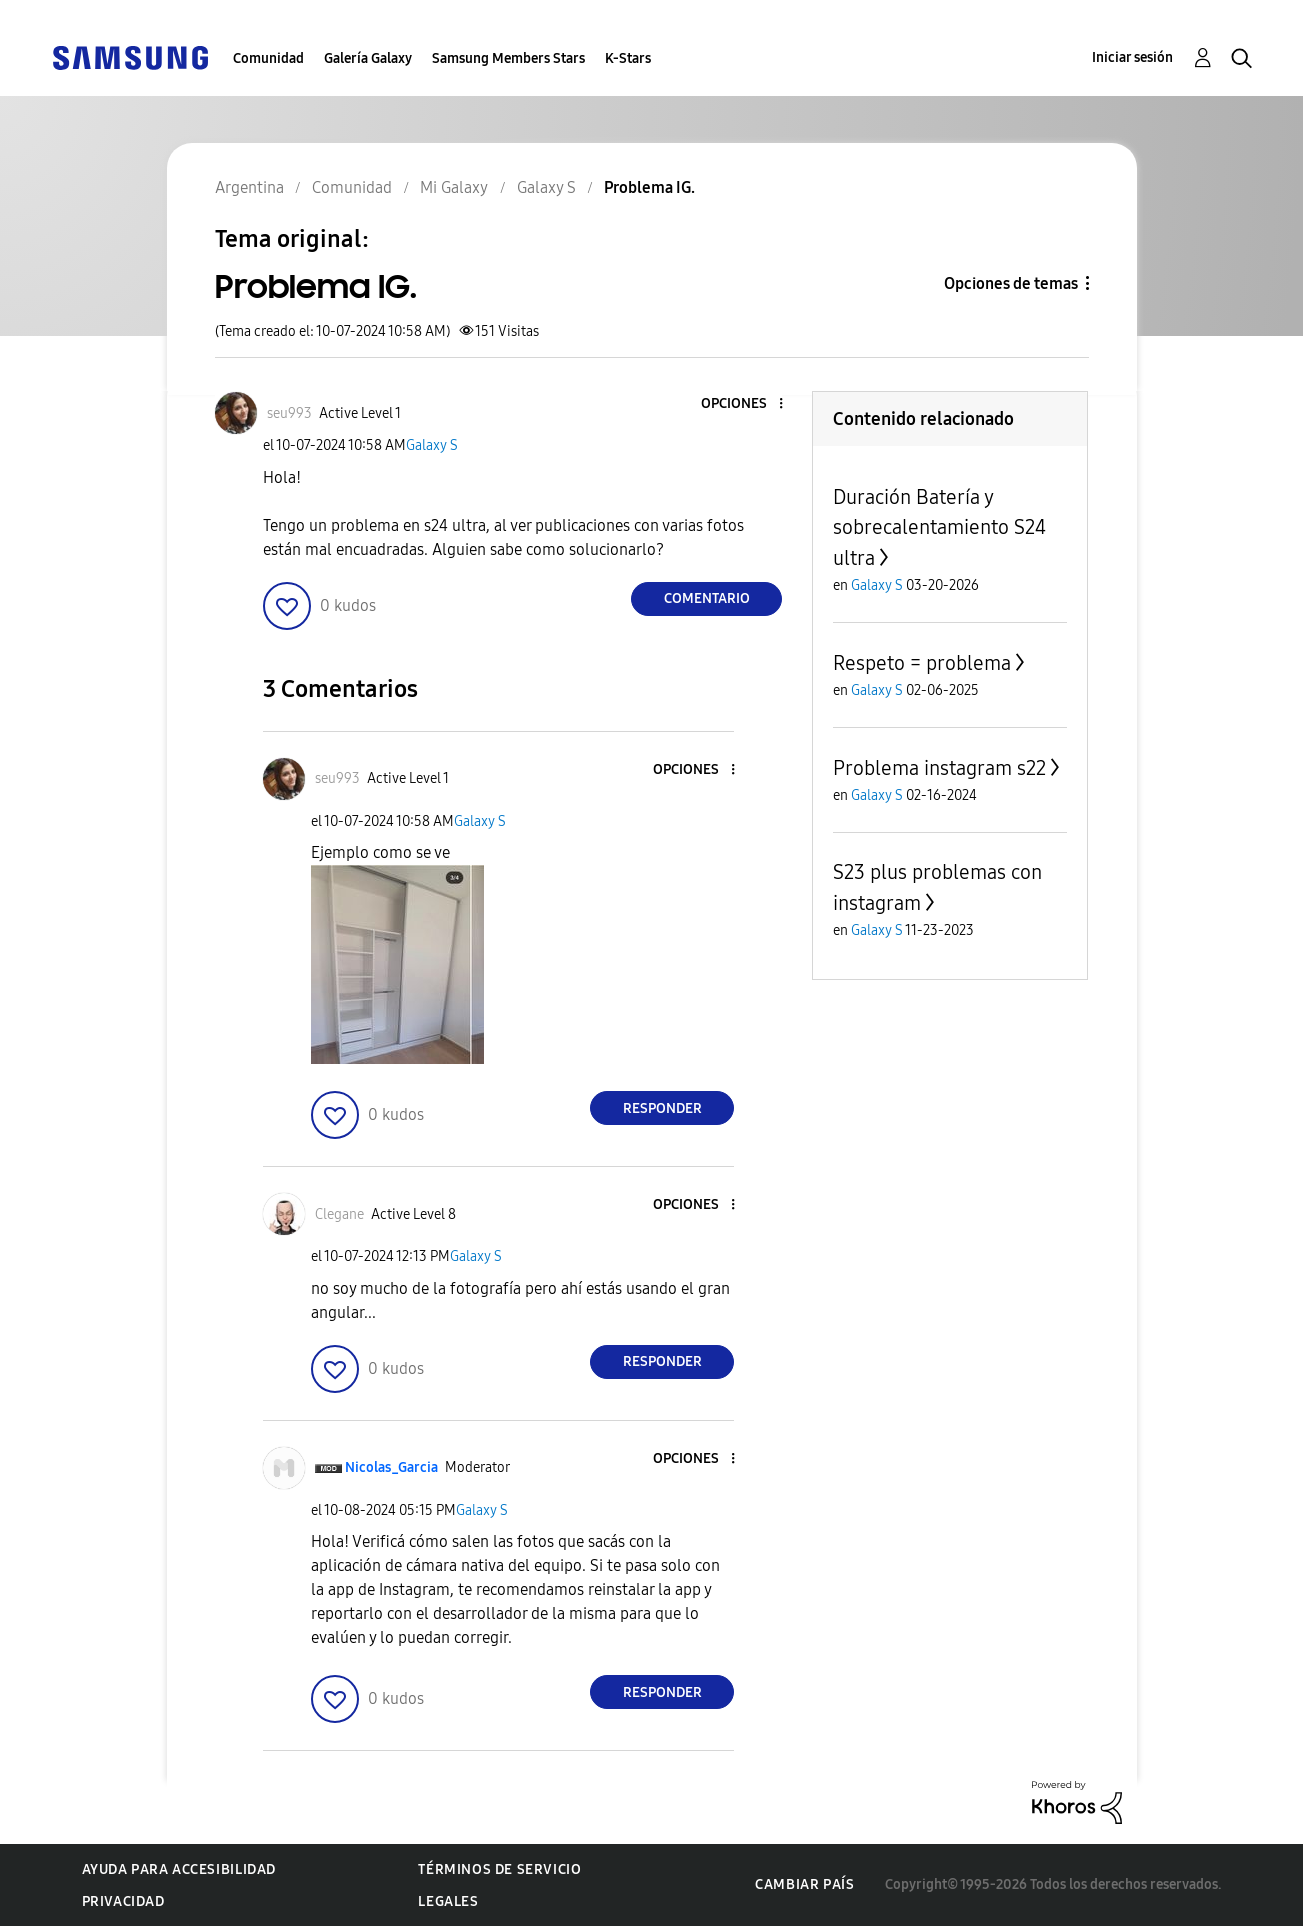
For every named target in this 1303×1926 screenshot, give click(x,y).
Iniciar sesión (1132, 57)
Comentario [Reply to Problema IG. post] (707, 598)
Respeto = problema (922, 663)
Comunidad (268, 58)
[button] (748, 404)
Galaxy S (432, 445)
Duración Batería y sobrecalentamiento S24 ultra (939, 527)
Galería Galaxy (368, 58)
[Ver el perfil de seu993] (289, 413)
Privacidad (123, 1901)
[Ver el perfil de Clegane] (339, 1214)
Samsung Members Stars (508, 58)
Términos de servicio (499, 1869)
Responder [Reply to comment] (662, 1108)
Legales (448, 1901)
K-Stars (628, 58)
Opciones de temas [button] (1011, 283)
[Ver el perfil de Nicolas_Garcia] (391, 1467)
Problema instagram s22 (939, 768)
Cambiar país (804, 1884)
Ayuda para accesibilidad (179, 1869)
